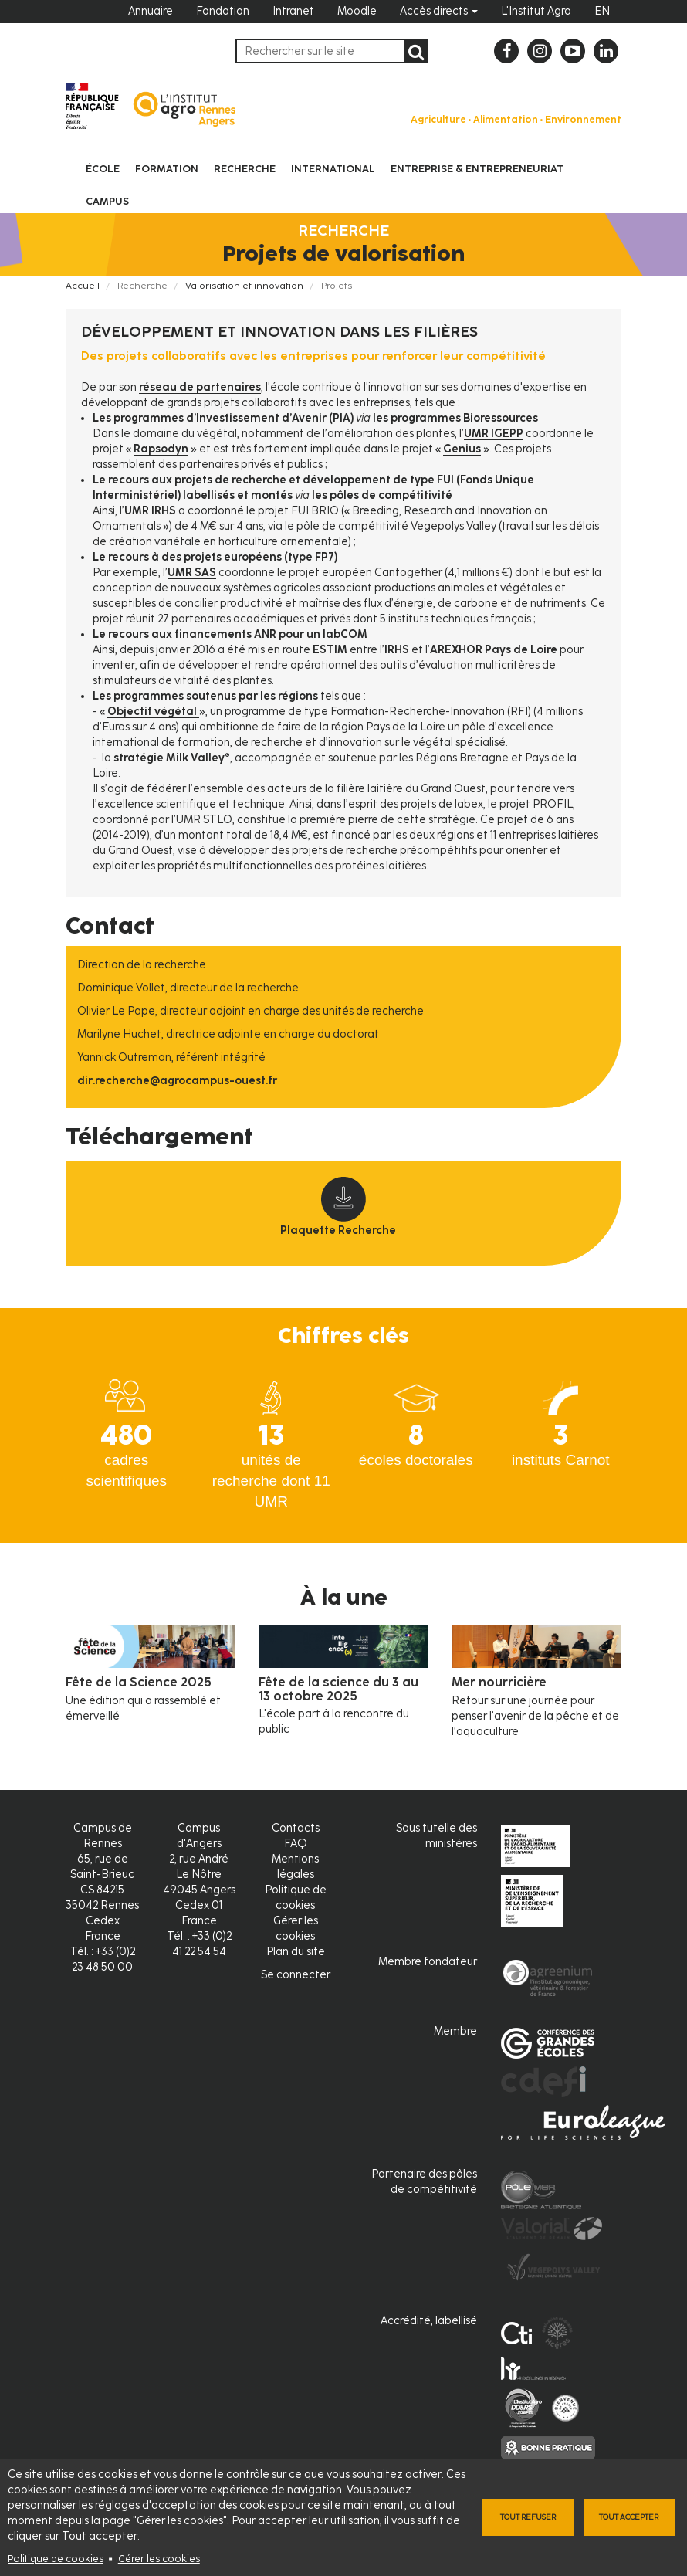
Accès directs (439, 11)
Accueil (83, 285)
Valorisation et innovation (244, 285)
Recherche (245, 169)
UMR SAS (192, 572)
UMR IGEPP (493, 433)
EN (602, 11)
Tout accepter (628, 2517)
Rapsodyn (161, 449)
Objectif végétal (153, 711)
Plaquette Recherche (338, 1230)
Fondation (222, 11)
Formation (166, 169)
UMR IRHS (150, 510)
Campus (107, 201)
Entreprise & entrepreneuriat (477, 169)
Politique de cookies (55, 2558)
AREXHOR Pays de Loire (493, 649)
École (103, 169)
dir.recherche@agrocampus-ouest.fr (177, 1080)
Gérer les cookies (159, 2558)
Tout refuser (528, 2517)
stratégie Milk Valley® (171, 757)
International (333, 169)
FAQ (295, 1843)
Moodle (357, 11)
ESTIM (330, 649)
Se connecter (295, 1974)
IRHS (396, 649)
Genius (462, 449)
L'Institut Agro (536, 11)
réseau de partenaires (200, 387)
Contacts (296, 1828)
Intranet (293, 11)
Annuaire (150, 11)
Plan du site (295, 1951)
